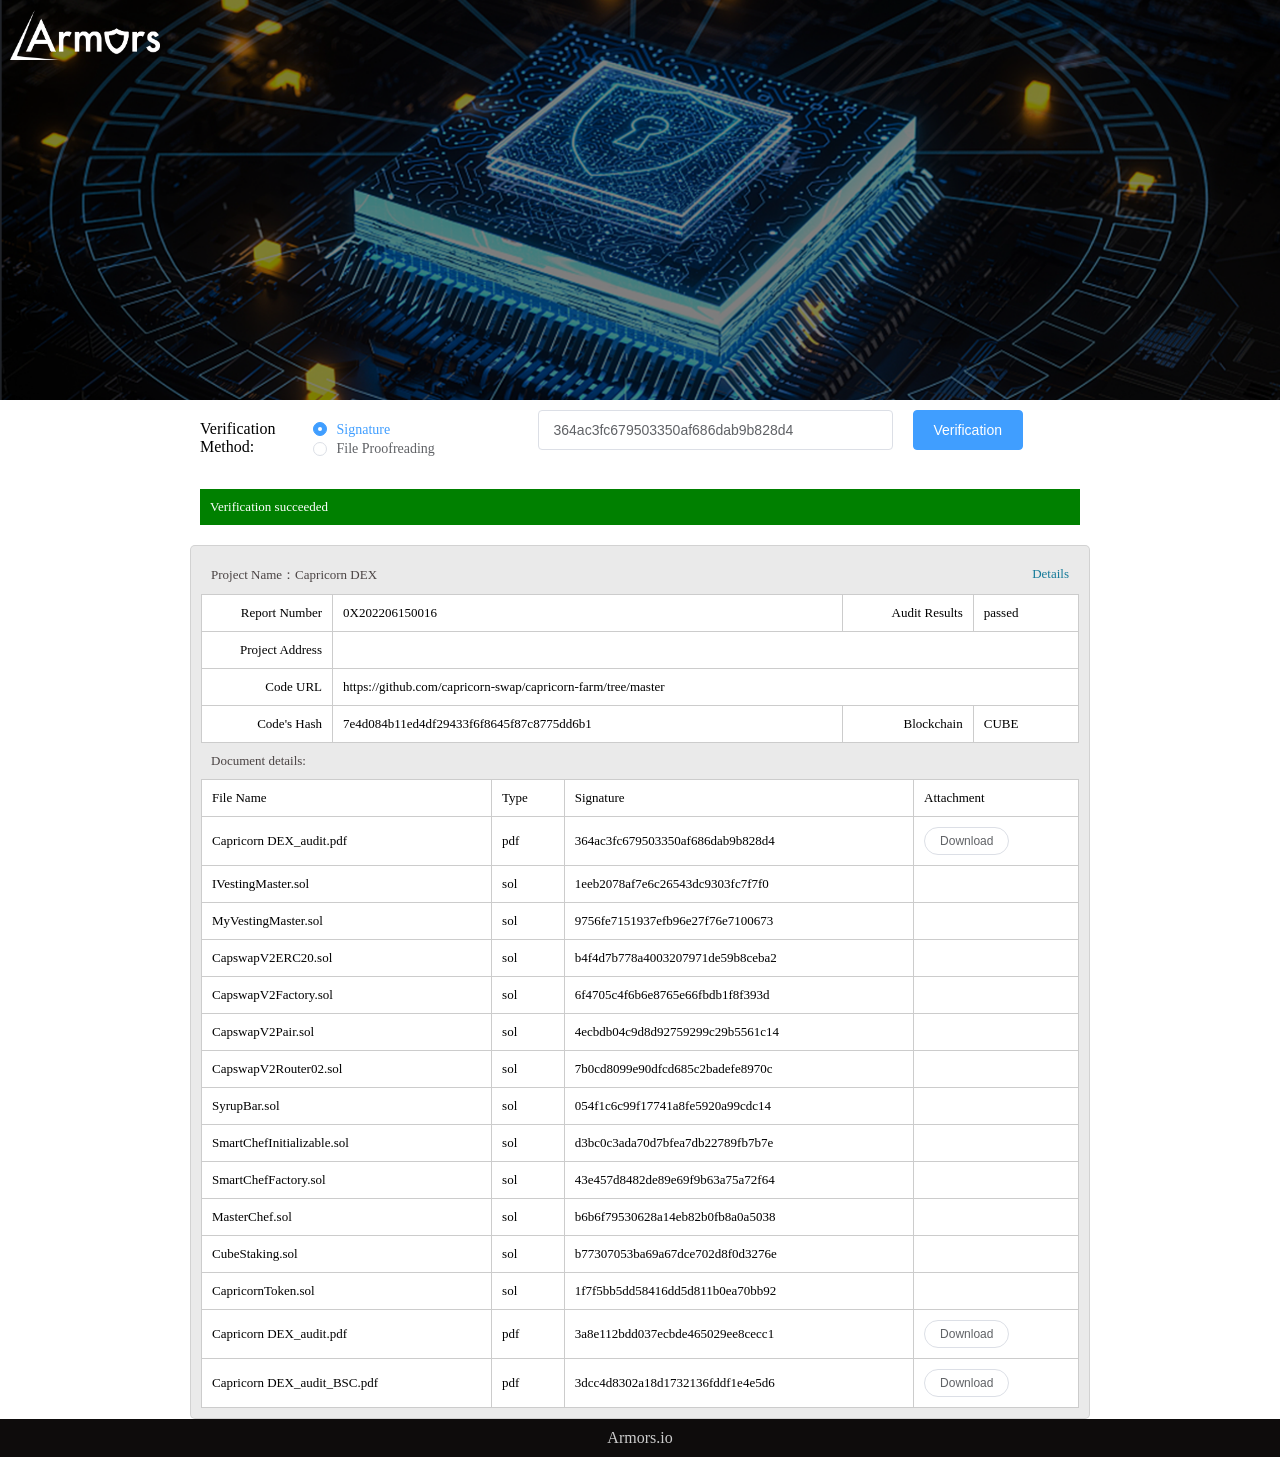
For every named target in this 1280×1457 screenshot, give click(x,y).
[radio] (352, 430)
